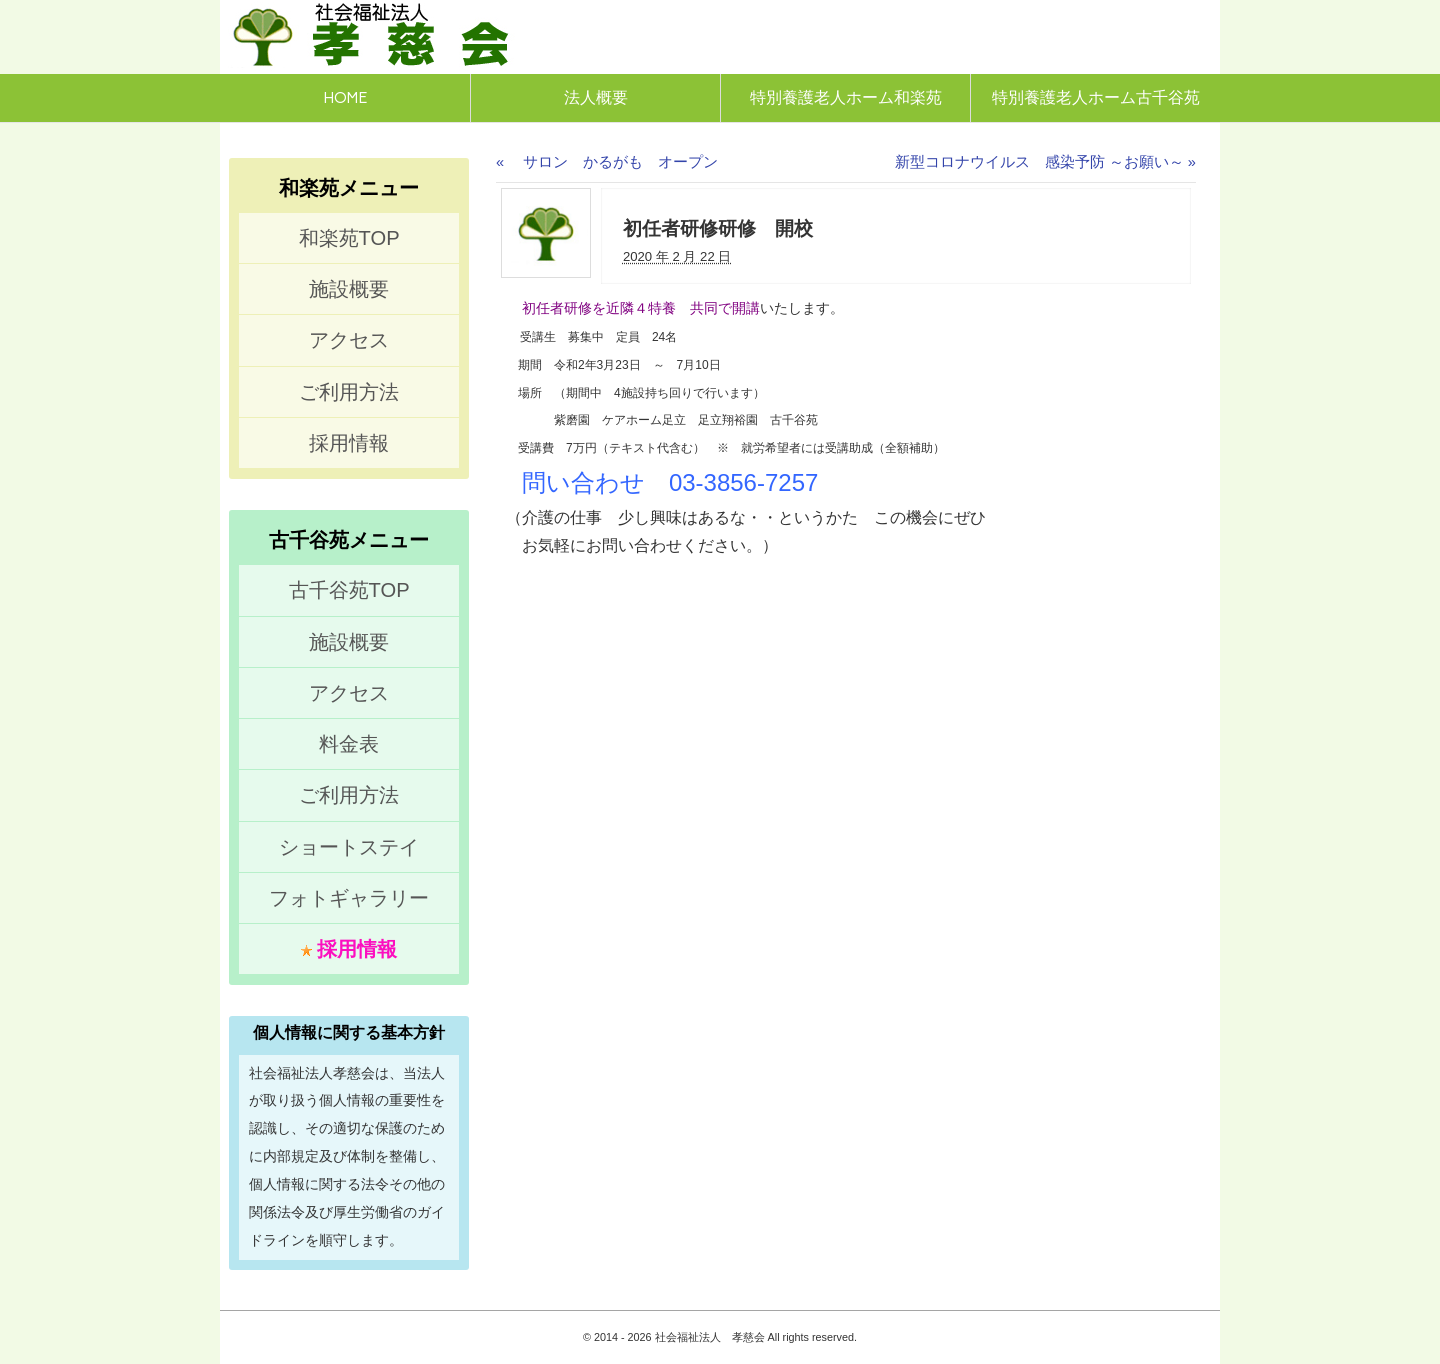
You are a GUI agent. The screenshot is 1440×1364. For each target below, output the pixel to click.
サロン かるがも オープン (607, 162)
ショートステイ (349, 847)
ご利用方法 (349, 392)
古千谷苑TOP (349, 590)
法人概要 (596, 97)
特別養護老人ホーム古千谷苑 (1096, 97)
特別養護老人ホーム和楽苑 (846, 97)
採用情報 (349, 443)
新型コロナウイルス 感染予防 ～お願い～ (1045, 162)
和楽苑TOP (349, 238)
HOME (345, 97)
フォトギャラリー (349, 898)
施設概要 (349, 289)
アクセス (349, 340)
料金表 (349, 744)
